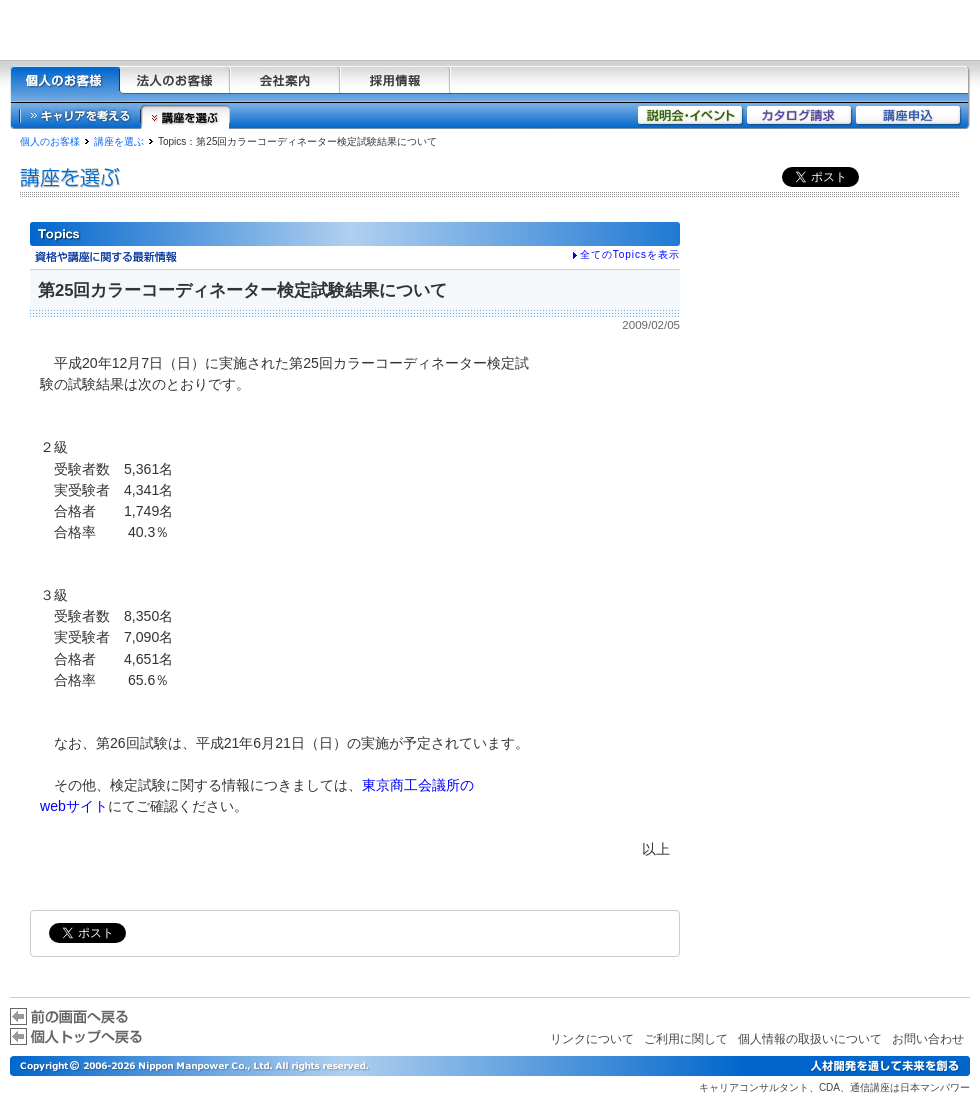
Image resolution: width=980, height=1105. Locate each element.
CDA (829, 1087)
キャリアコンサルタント (754, 1087)
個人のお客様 (50, 141)
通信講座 (870, 1087)
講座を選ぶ (119, 141)
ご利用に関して (686, 1039)
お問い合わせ (928, 1039)
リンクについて (592, 1039)
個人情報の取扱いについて (810, 1039)
